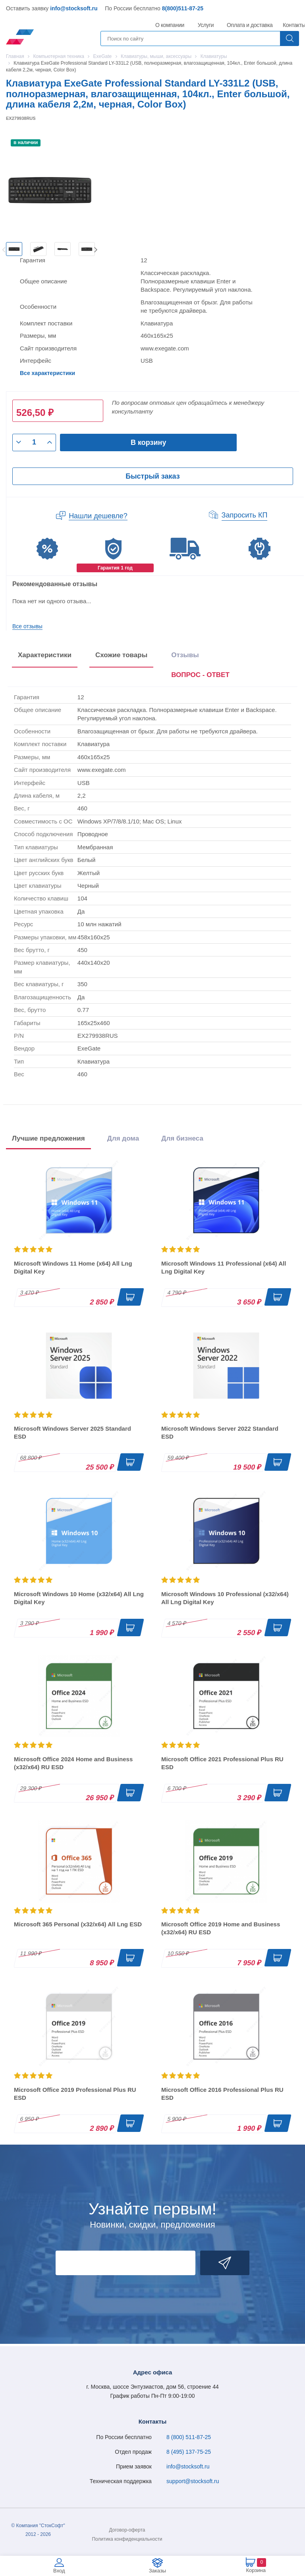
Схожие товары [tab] (121, 655)
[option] (14, 249)
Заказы (157, 2571)
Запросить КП (245, 515)
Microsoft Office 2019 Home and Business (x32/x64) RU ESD (220, 1928)
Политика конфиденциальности (127, 2539)
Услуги (206, 25)
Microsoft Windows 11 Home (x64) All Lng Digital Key (73, 1267)
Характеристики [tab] (44, 655)
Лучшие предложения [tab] (48, 1138)
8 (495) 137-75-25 (188, 2452)
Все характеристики (47, 373)
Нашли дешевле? (98, 516)
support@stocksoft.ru (192, 2481)
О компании (170, 25)
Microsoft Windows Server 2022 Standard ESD (219, 1432)
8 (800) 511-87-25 (188, 2437)
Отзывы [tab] (185, 655)
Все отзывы (27, 626)
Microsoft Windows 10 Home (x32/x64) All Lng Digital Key (79, 1598)
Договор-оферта (127, 2530)
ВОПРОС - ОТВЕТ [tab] (200, 675)
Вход (59, 2571)
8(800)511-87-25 (182, 8)
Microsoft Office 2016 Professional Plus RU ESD (222, 2093)
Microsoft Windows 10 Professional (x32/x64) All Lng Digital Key (225, 1598)
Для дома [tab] (123, 1138)
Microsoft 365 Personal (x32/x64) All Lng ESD (78, 1924)
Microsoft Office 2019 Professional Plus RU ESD (75, 2093)
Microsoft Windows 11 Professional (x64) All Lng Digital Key (223, 1267)
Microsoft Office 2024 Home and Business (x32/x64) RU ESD (73, 1763)
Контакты (294, 25)
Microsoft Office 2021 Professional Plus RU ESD (222, 1763)
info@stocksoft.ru (73, 8)
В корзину (148, 442)
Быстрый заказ (152, 476)
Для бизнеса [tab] (182, 1138)
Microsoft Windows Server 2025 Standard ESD (72, 1432)
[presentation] (200, 676)
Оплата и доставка (248, 25)
